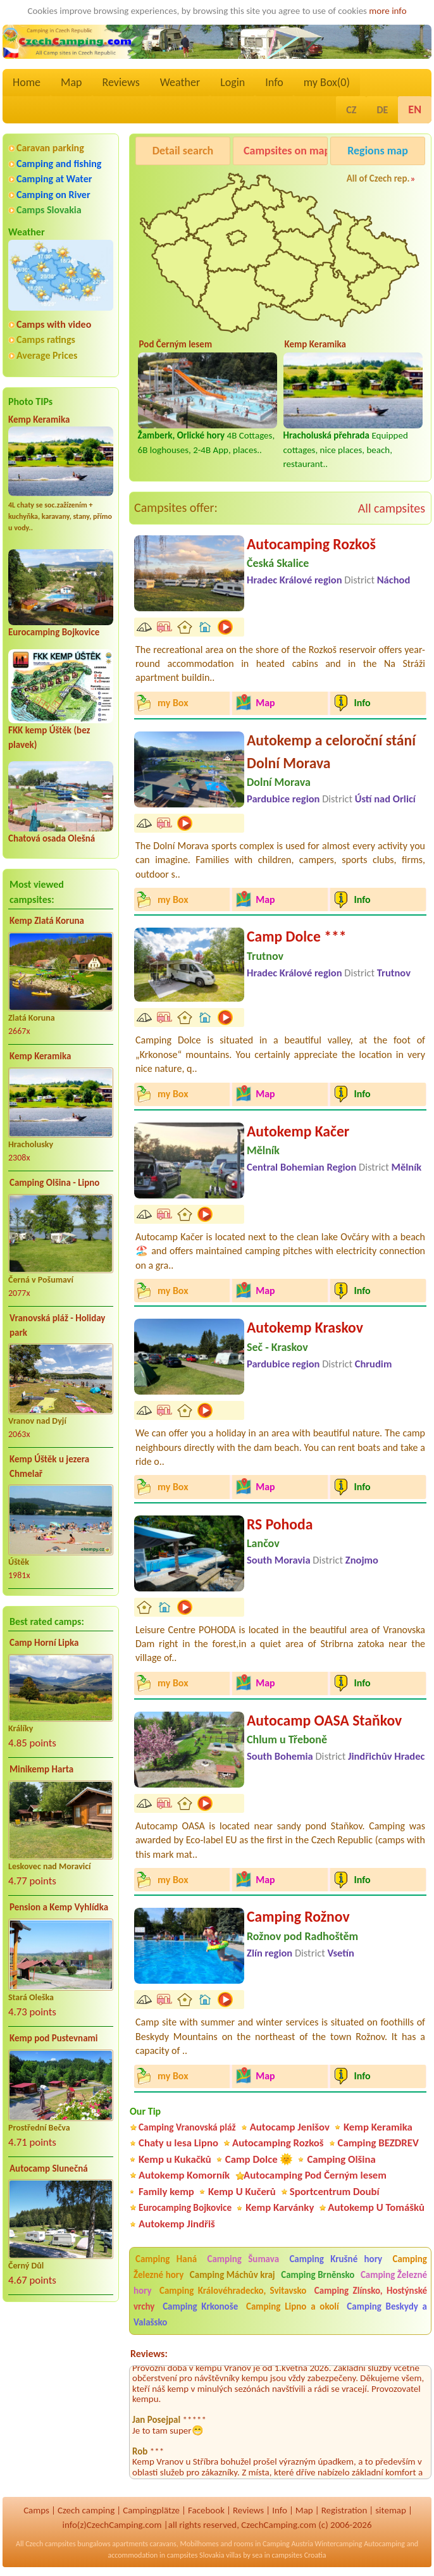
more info (387, 10)
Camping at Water (54, 179)
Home (26, 82)
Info (274, 82)
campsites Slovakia (196, 2555)
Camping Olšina (341, 2159)
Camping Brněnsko (317, 2274)
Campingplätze (151, 2510)
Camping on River (53, 195)
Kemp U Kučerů (242, 2191)
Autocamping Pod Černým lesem (315, 2175)
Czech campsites (50, 2543)
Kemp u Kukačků (175, 2159)
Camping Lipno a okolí (292, 2306)
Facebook (206, 2510)
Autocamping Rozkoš (311, 544)
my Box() (327, 82)
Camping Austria (288, 2543)
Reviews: (149, 2354)
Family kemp (166, 2191)
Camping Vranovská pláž (187, 2127)
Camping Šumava (243, 2259)
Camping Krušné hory (335, 2259)
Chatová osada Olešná (51, 838)
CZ (351, 110)
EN (414, 109)
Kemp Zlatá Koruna (46, 920)
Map (71, 82)
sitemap (390, 2510)
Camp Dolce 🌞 (259, 2159)
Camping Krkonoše (200, 2306)
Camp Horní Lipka (43, 1642)
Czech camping (86, 2510)
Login (232, 82)
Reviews (121, 82)
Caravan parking (50, 148)
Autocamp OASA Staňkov (324, 1720)
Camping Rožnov (298, 1916)
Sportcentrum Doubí (335, 2191)
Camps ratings (45, 339)
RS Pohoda (280, 1524)
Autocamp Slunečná (48, 2168)
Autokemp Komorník (184, 2175)
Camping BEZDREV (378, 2143)
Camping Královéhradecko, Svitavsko (232, 2290)
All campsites (391, 508)
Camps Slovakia (49, 210)
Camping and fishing (58, 164)
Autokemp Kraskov (305, 1327)
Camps (36, 2510)
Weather (180, 82)
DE (382, 110)
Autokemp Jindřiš (177, 2224)
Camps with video (53, 324)
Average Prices (46, 355)
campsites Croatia (298, 2555)
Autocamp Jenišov (290, 2127)
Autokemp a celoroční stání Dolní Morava (331, 751)
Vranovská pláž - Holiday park (57, 1325)
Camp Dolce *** (297, 936)
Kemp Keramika (39, 419)
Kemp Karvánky (279, 2207)
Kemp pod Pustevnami (53, 2038)
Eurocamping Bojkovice (53, 632)
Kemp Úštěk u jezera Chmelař (49, 1466)
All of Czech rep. (378, 178)
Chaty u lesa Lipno (178, 2143)
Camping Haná (166, 2259)
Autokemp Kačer (298, 1131)
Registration (344, 2510)
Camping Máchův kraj (232, 2274)
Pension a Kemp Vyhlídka (58, 1907)
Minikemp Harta (41, 1769)
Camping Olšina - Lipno (54, 1182)
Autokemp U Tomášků (376, 2207)
